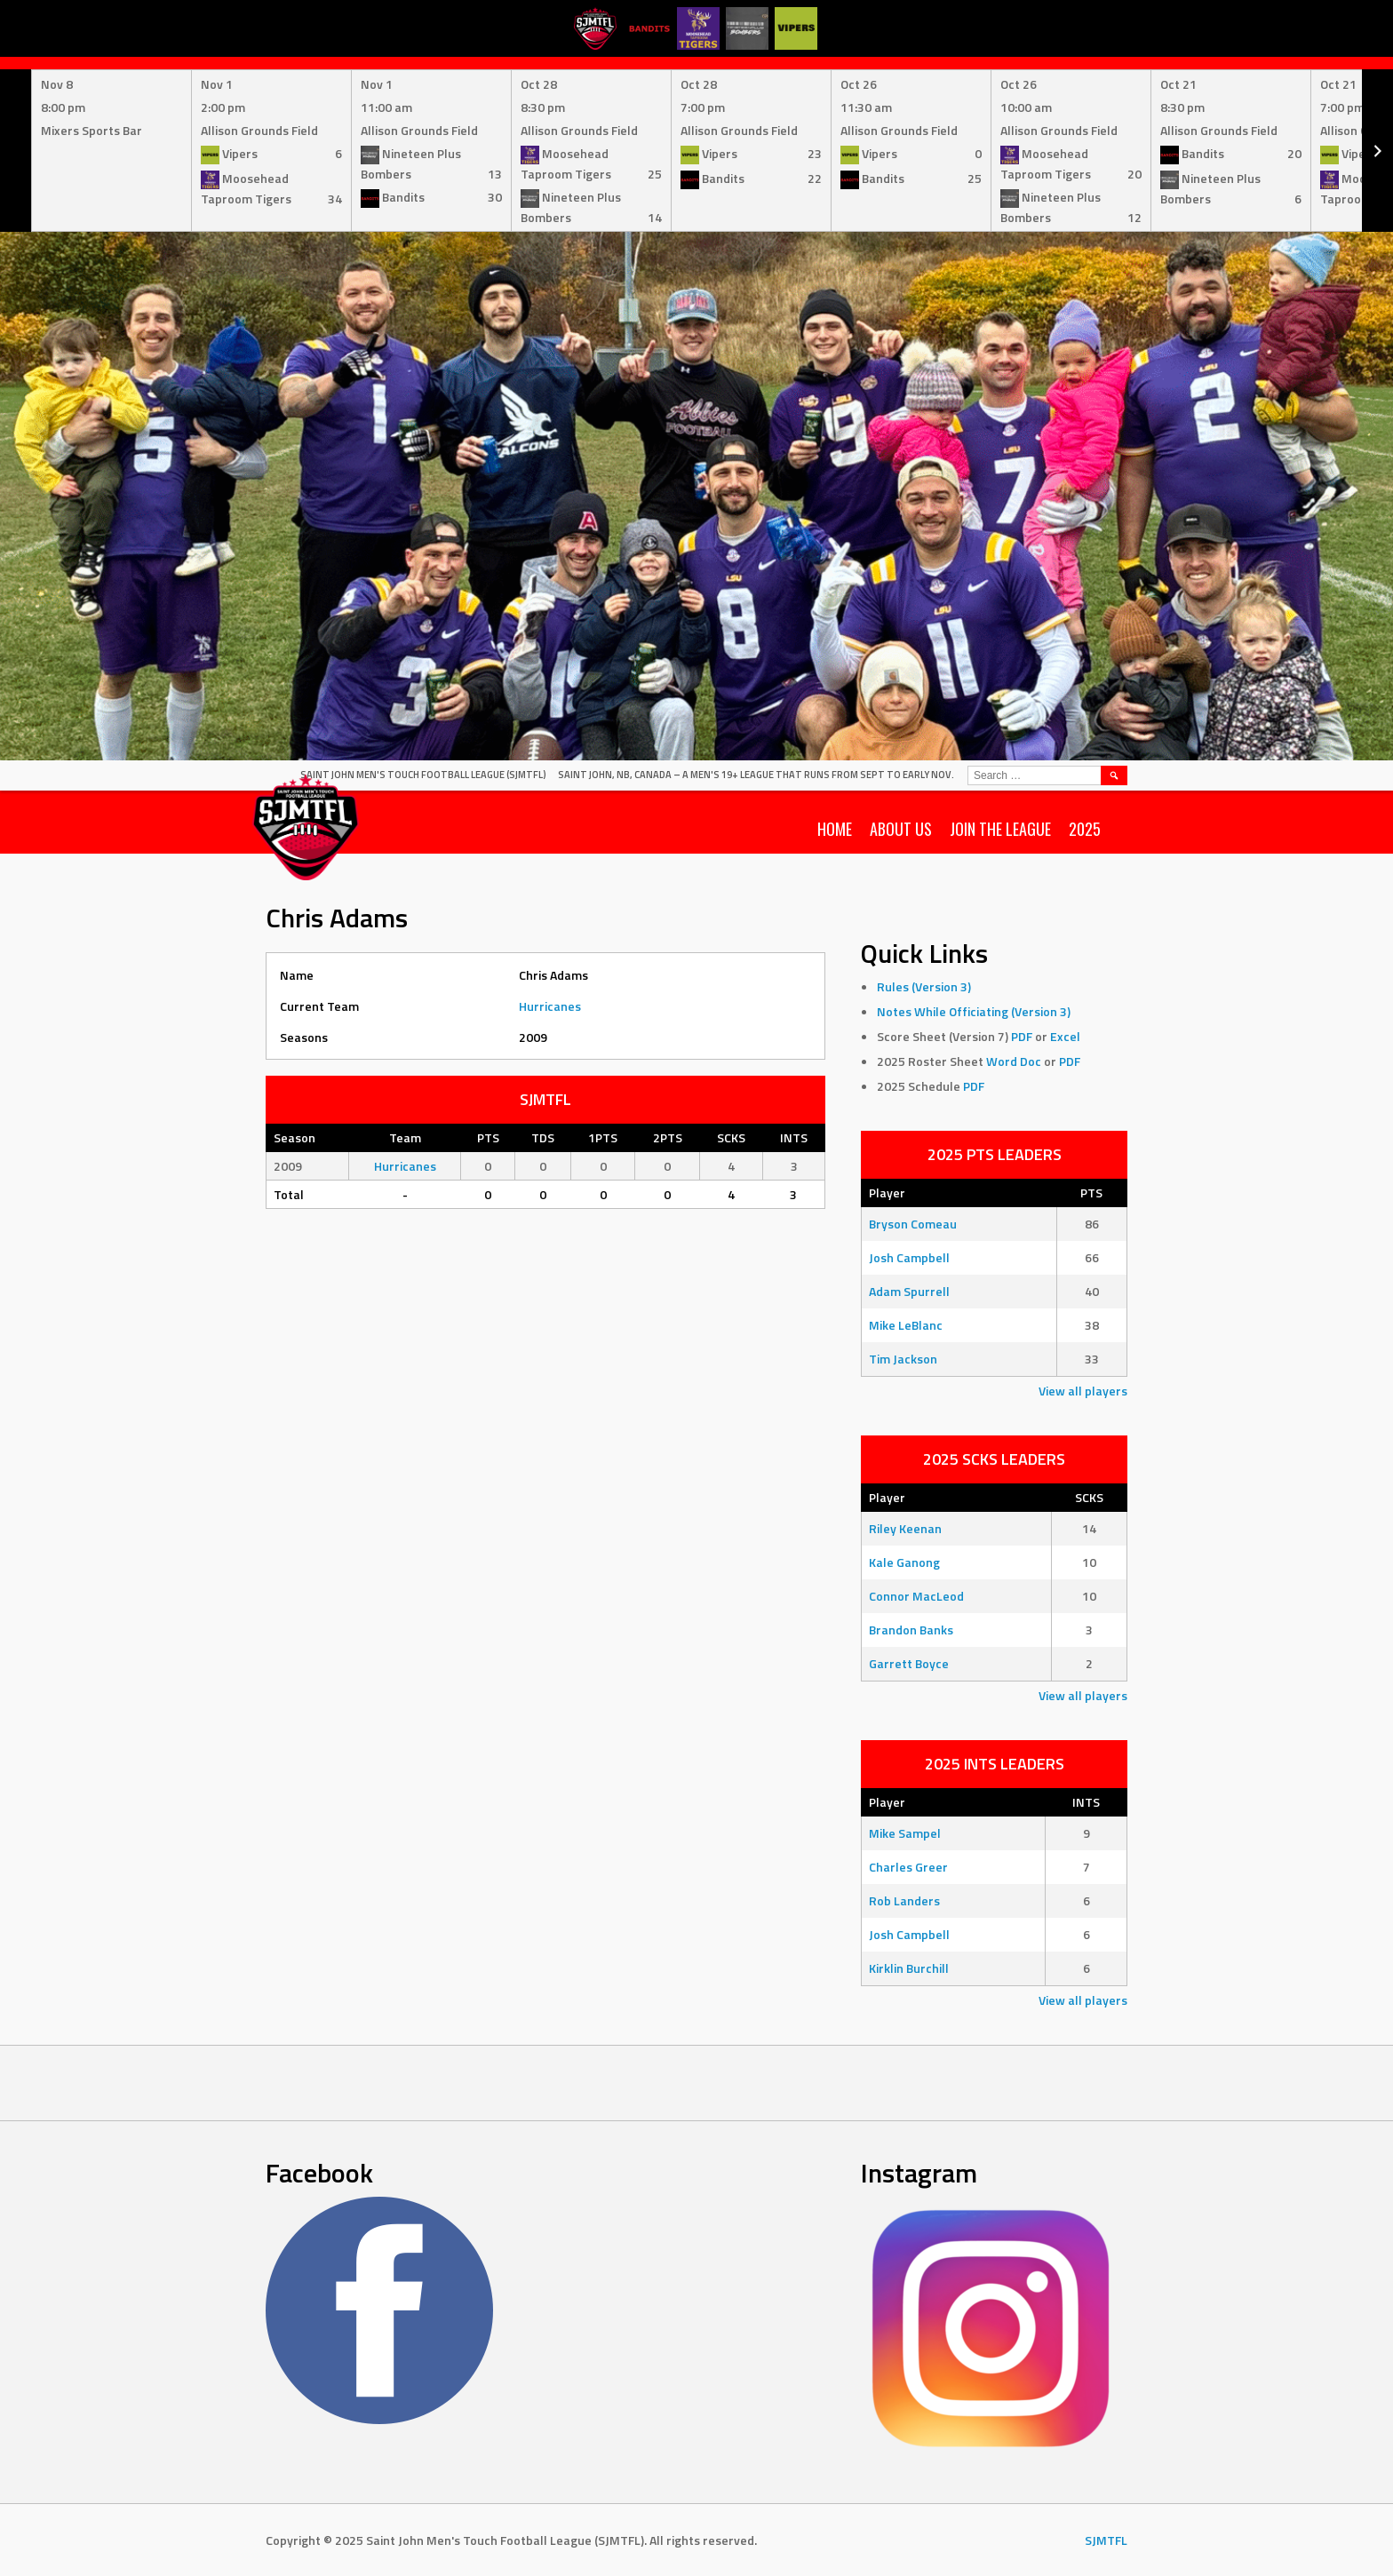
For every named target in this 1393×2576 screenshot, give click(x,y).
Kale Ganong (904, 1562)
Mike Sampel (905, 1833)
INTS (1086, 1802)
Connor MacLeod (916, 1595)
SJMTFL (1106, 2540)
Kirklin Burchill (909, 1968)
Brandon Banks (911, 1629)
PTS (1091, 1192)
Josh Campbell (909, 1257)
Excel (1065, 1036)
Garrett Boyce (909, 1663)
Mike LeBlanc (906, 1325)
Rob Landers (904, 1900)
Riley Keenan (905, 1528)
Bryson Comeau (913, 1223)
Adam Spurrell (909, 1291)
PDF (1021, 1036)
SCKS (1089, 1497)
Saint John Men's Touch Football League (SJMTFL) (423, 774)
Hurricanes (550, 1006)
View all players (1083, 1390)
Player (887, 1192)
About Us (901, 828)
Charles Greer (908, 1866)
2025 (1085, 828)
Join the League (1000, 828)
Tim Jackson (903, 1358)
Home (834, 828)
